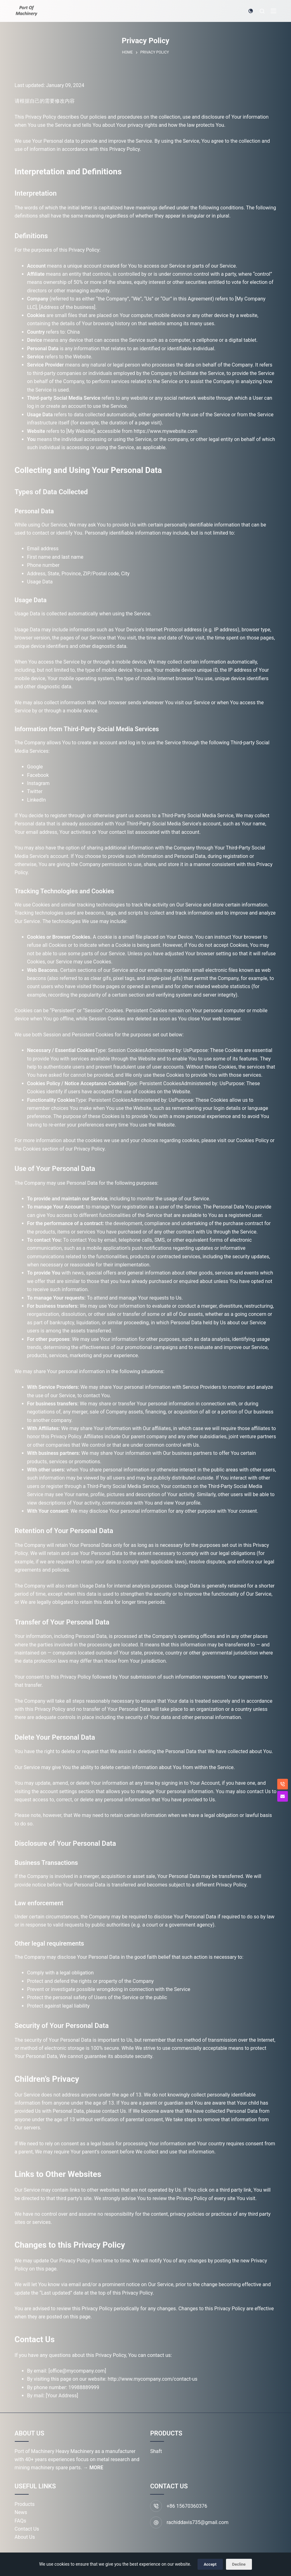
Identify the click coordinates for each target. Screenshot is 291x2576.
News (21, 2512)
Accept (210, 2564)
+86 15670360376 (187, 2506)
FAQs (20, 2521)
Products (25, 2504)
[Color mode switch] (250, 11)
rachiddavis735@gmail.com (197, 2522)
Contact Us (27, 2529)
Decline (239, 2564)
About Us (25, 2537)
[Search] (262, 11)
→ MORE (93, 2468)
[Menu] (273, 11)
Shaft (156, 2451)
